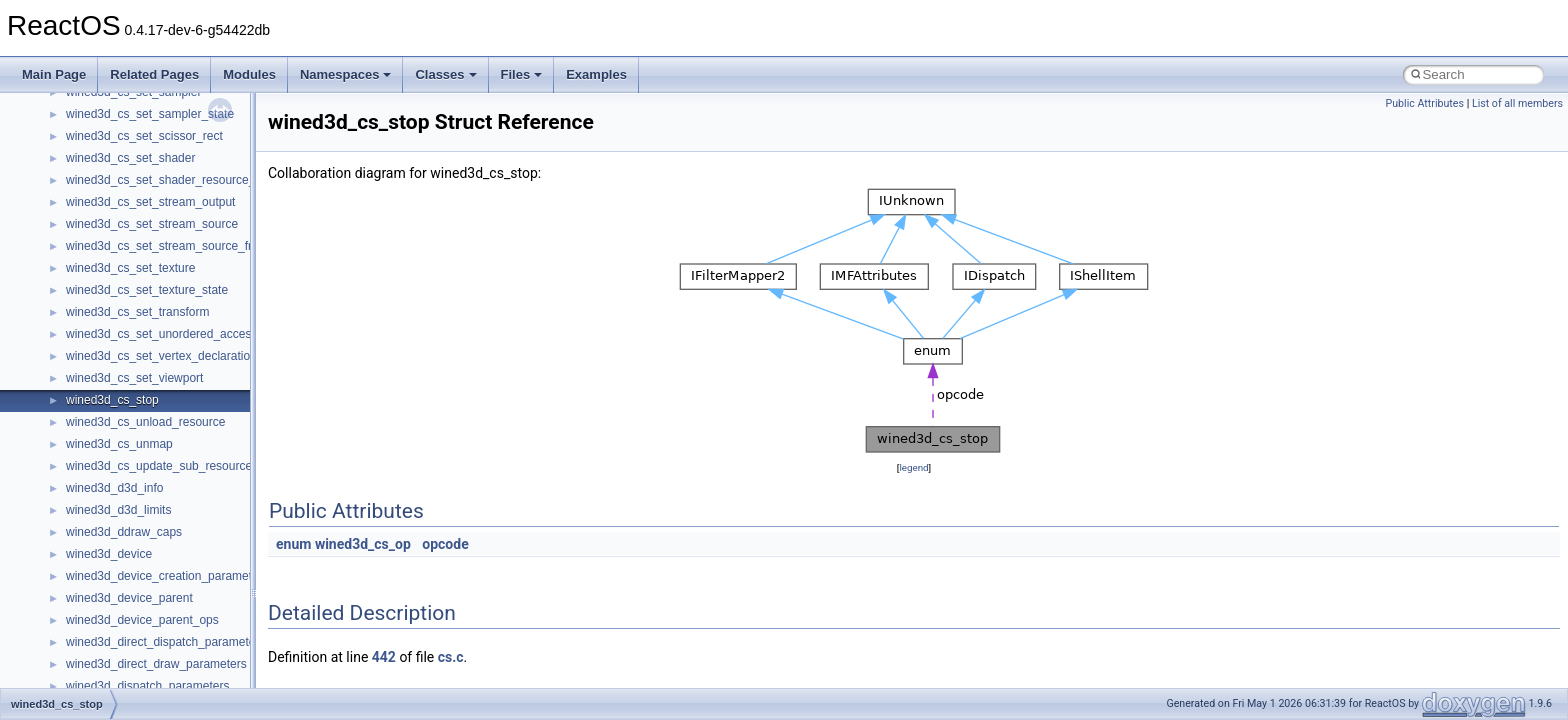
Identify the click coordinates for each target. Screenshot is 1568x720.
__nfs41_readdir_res (121, 418)
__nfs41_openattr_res (124, 154)
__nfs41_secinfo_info (122, 660)
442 (384, 657)
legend (913, 467)
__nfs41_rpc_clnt (111, 616)
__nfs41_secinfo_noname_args (149, 682)
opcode (445, 544)
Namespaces (346, 74)
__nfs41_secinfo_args (124, 638)
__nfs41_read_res (114, 286)
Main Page (54, 74)
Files (522, 74)
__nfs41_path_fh (110, 176)
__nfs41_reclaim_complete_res (149, 462)
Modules (249, 74)
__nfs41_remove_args (125, 484)
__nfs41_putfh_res (115, 220)
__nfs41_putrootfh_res (126, 242)
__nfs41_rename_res (122, 550)
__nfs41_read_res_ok (124, 308)
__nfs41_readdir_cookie (130, 352)
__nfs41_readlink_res (123, 440)
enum (293, 544)
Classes (445, 74)
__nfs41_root (101, 594)
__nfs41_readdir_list (120, 396)
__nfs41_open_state (120, 110)
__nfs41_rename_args (126, 528)
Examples (596, 74)
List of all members (1517, 103)
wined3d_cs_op (363, 544)
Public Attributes (1424, 103)
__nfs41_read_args (117, 264)
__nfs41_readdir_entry (126, 374)
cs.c (451, 657)
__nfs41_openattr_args (127, 132)
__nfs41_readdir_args (124, 330)
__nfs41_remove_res (122, 506)
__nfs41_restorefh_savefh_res (147, 572)
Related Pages (154, 74)
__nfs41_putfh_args (119, 198)
